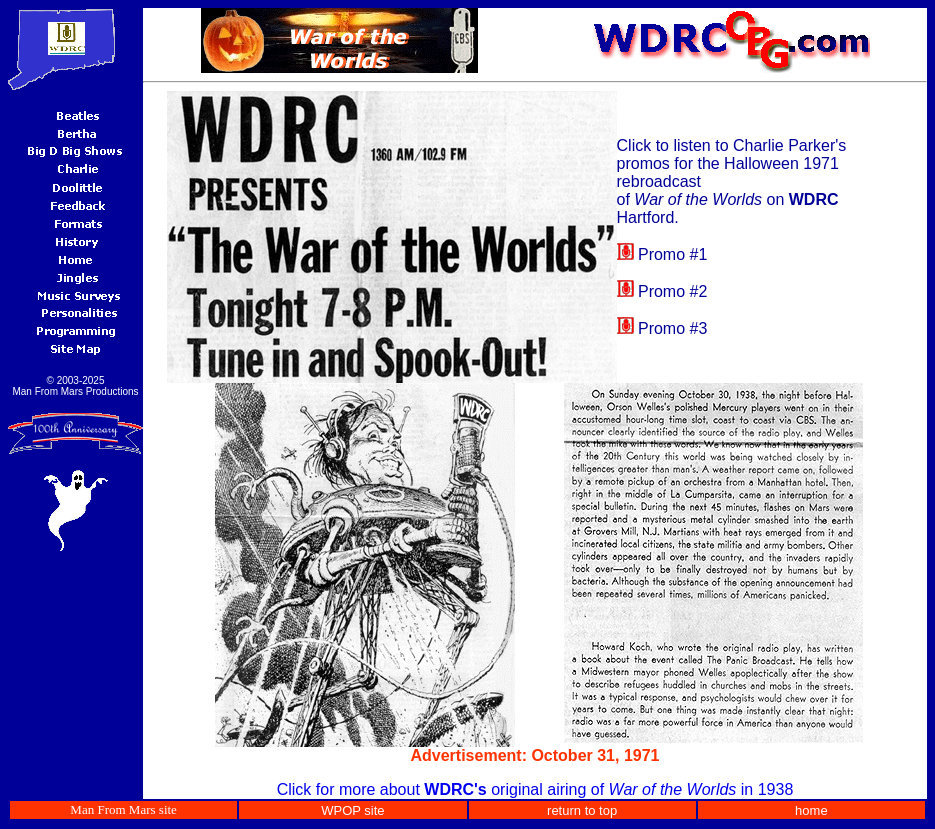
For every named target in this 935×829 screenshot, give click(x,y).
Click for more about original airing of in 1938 (535, 789)
